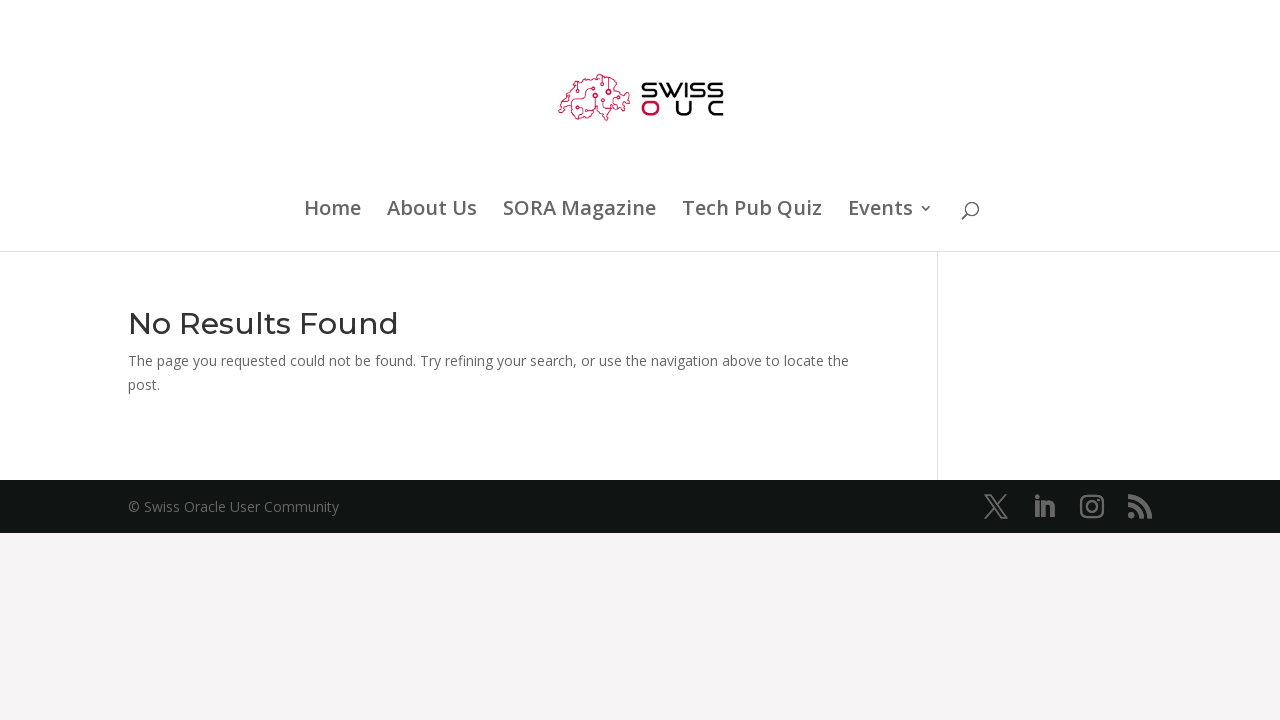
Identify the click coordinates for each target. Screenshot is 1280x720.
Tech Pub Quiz (752, 211)
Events (880, 211)
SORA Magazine (579, 211)
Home (332, 211)
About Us (432, 211)
